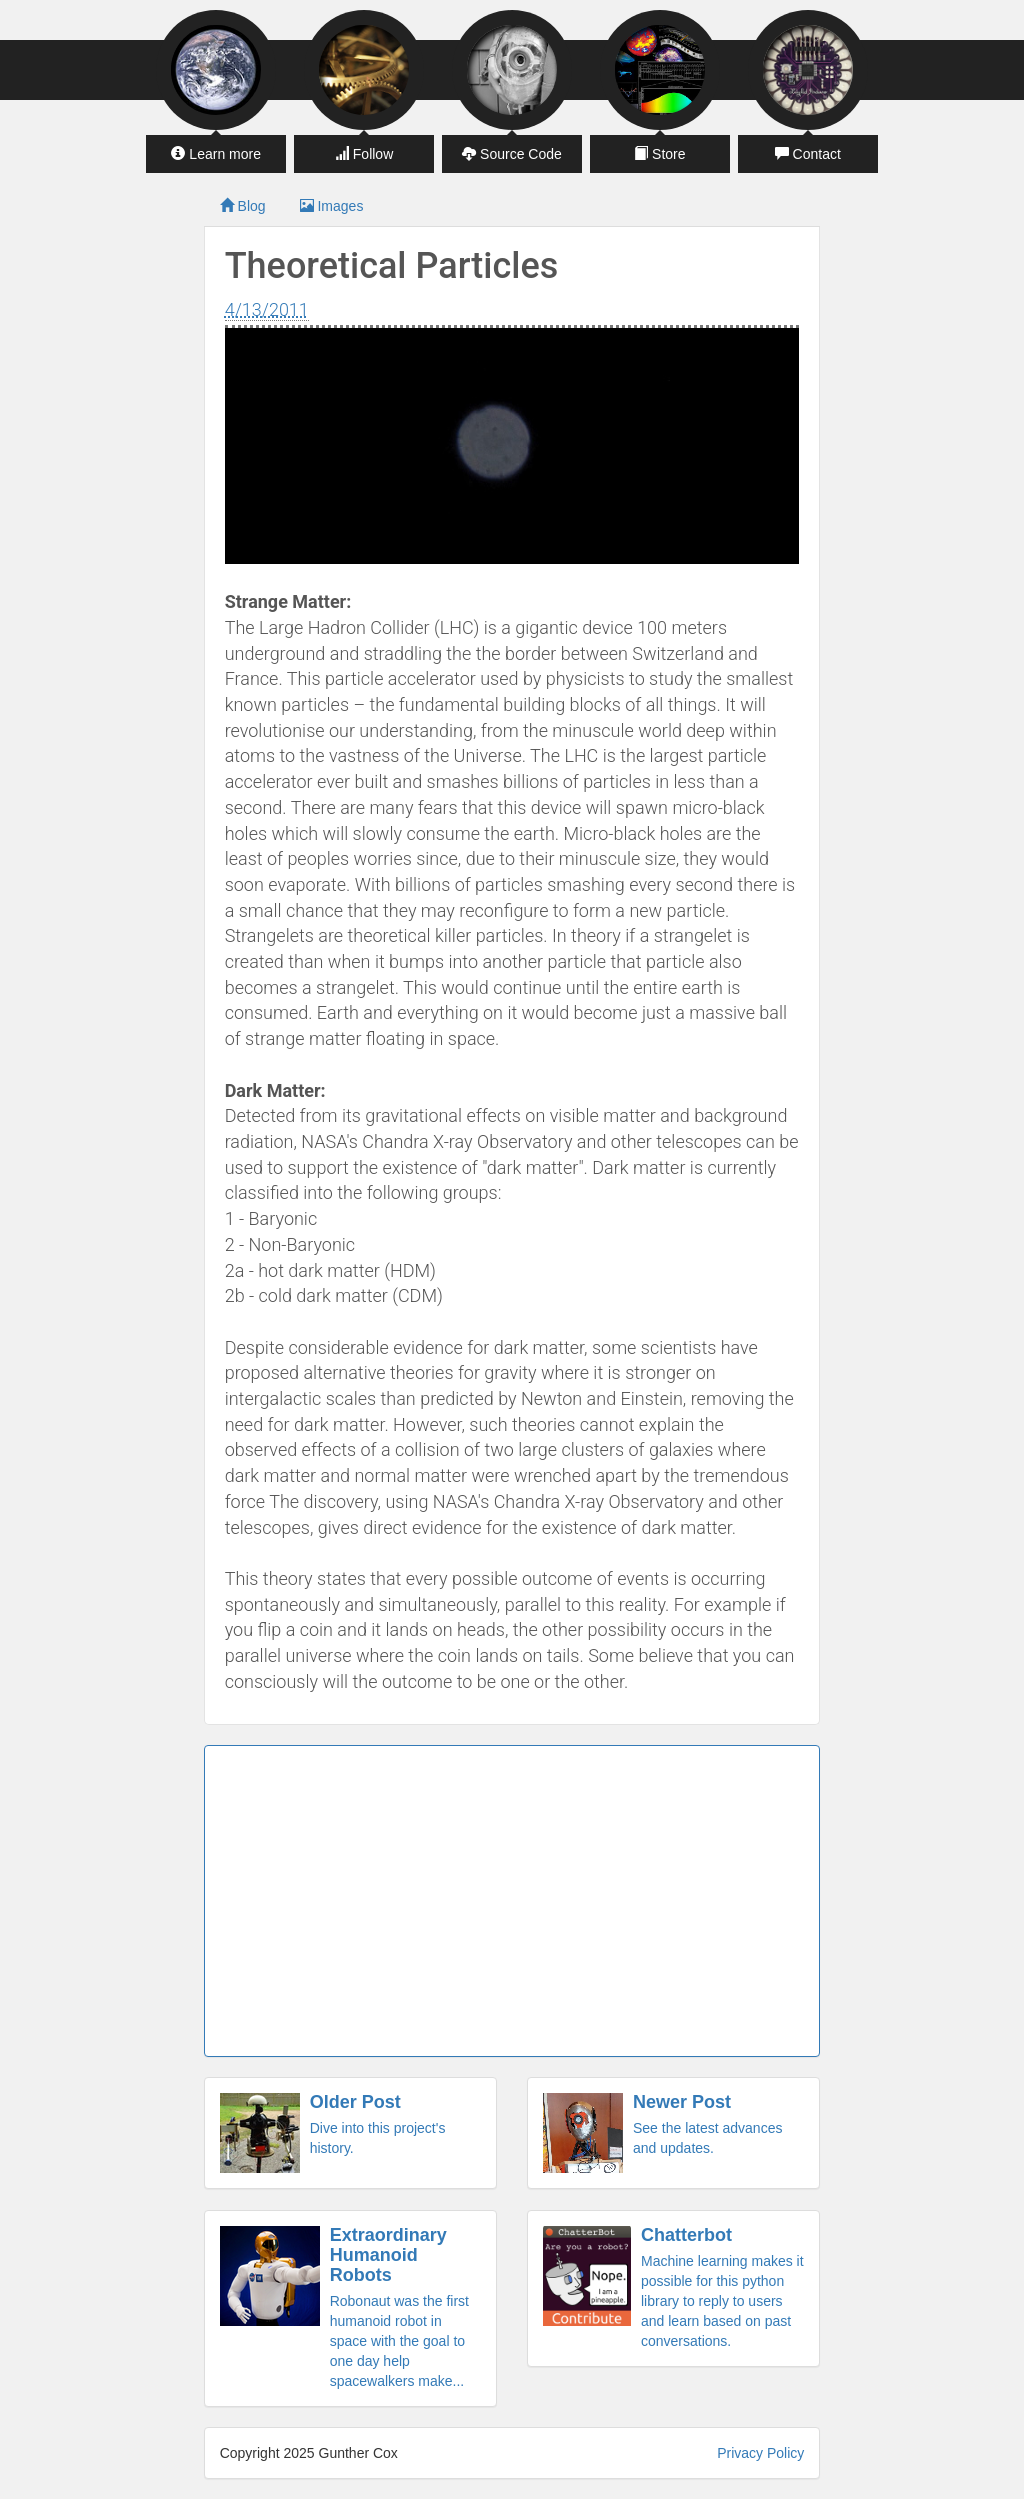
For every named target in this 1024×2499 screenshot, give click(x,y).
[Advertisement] (512, 1901)
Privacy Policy (760, 2453)
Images (332, 206)
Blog (243, 206)
